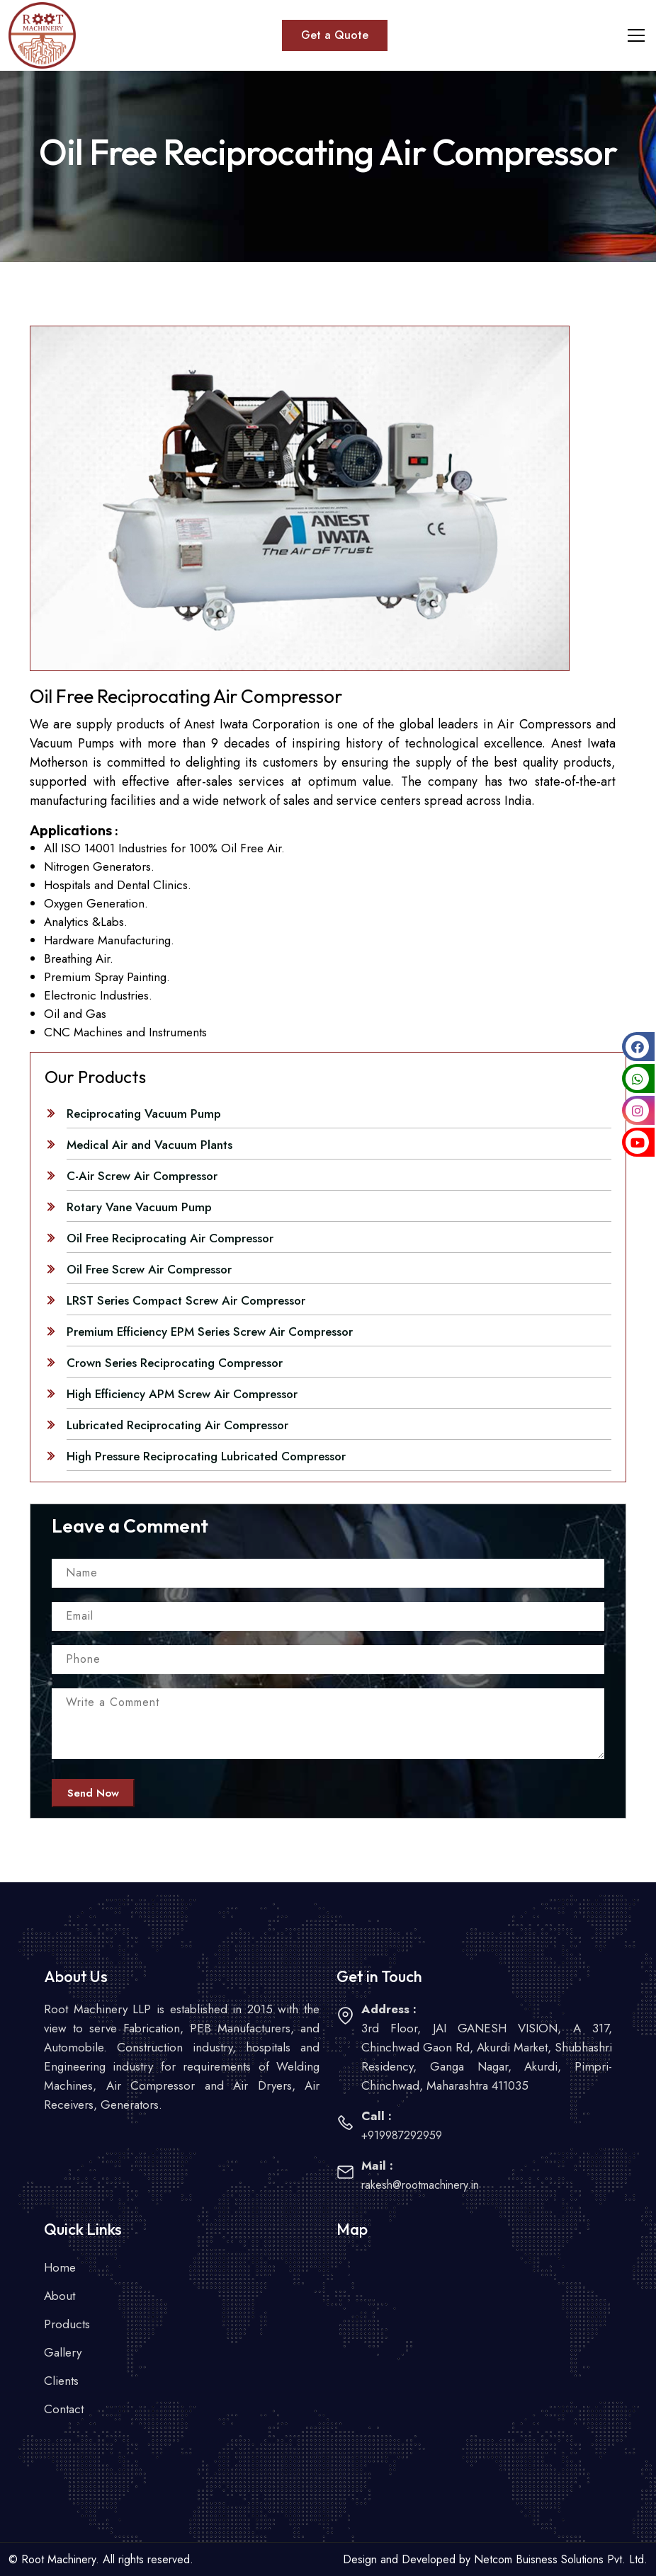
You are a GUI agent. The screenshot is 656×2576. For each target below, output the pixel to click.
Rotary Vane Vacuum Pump (139, 1206)
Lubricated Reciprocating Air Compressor (177, 1424)
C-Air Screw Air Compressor (142, 1175)
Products (67, 2323)
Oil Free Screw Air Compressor (149, 1269)
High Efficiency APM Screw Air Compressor (182, 1393)
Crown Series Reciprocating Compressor (175, 1362)
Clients (61, 2380)
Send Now (93, 1793)
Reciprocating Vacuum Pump (144, 1113)
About (59, 2295)
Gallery (62, 2352)
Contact (64, 2408)
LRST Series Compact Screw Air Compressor (186, 1300)
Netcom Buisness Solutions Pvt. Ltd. (560, 2559)
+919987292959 (401, 2135)
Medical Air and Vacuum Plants (149, 1144)
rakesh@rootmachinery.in (420, 2185)
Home (60, 2267)
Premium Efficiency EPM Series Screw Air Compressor (210, 1331)
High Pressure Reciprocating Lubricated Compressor (206, 1456)
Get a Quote (334, 35)
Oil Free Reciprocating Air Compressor (170, 1238)
